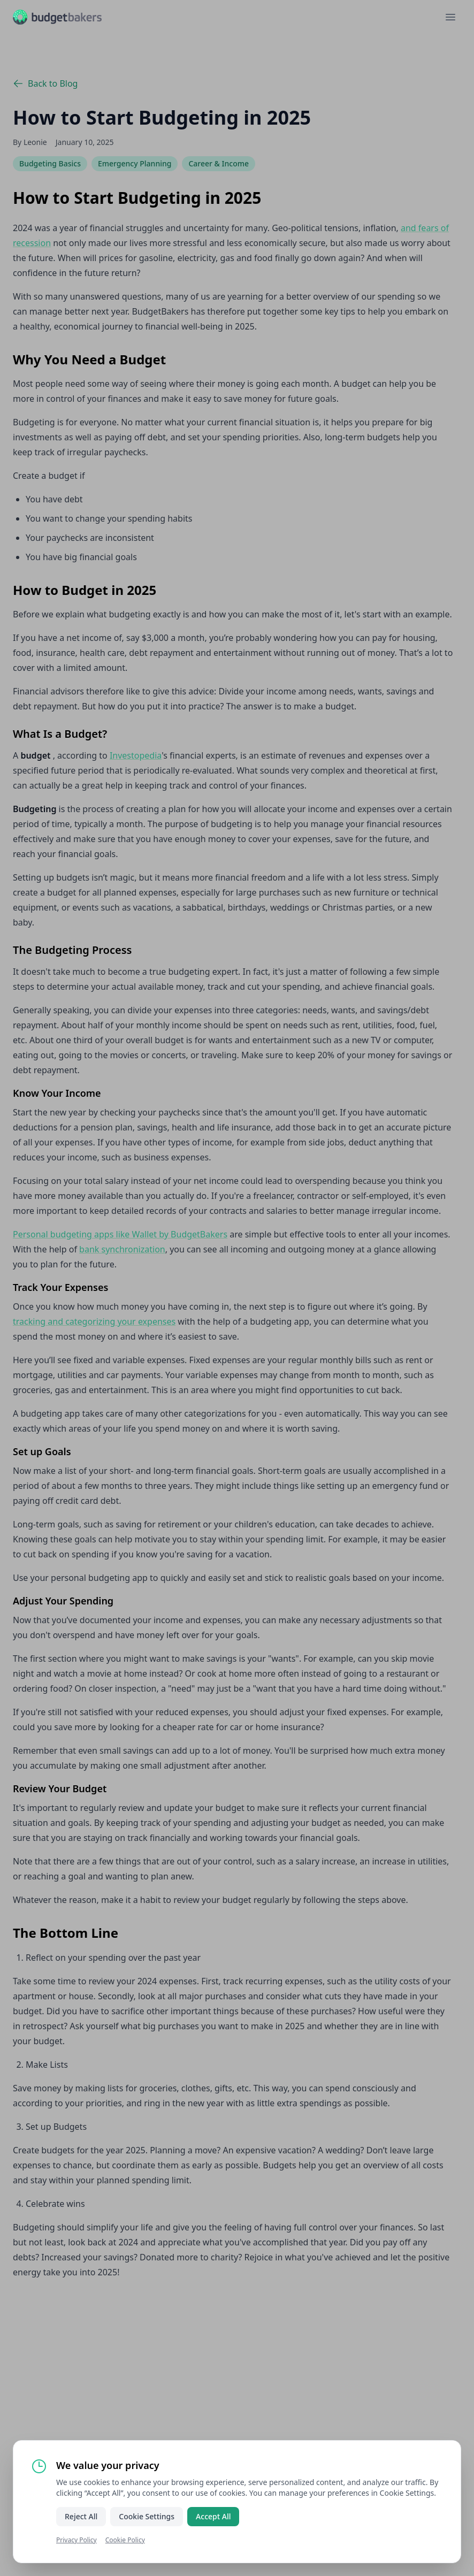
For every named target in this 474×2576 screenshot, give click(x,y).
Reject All (81, 2516)
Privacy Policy (76, 2539)
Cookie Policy (125, 2539)
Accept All (213, 2516)
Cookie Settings (146, 2516)
